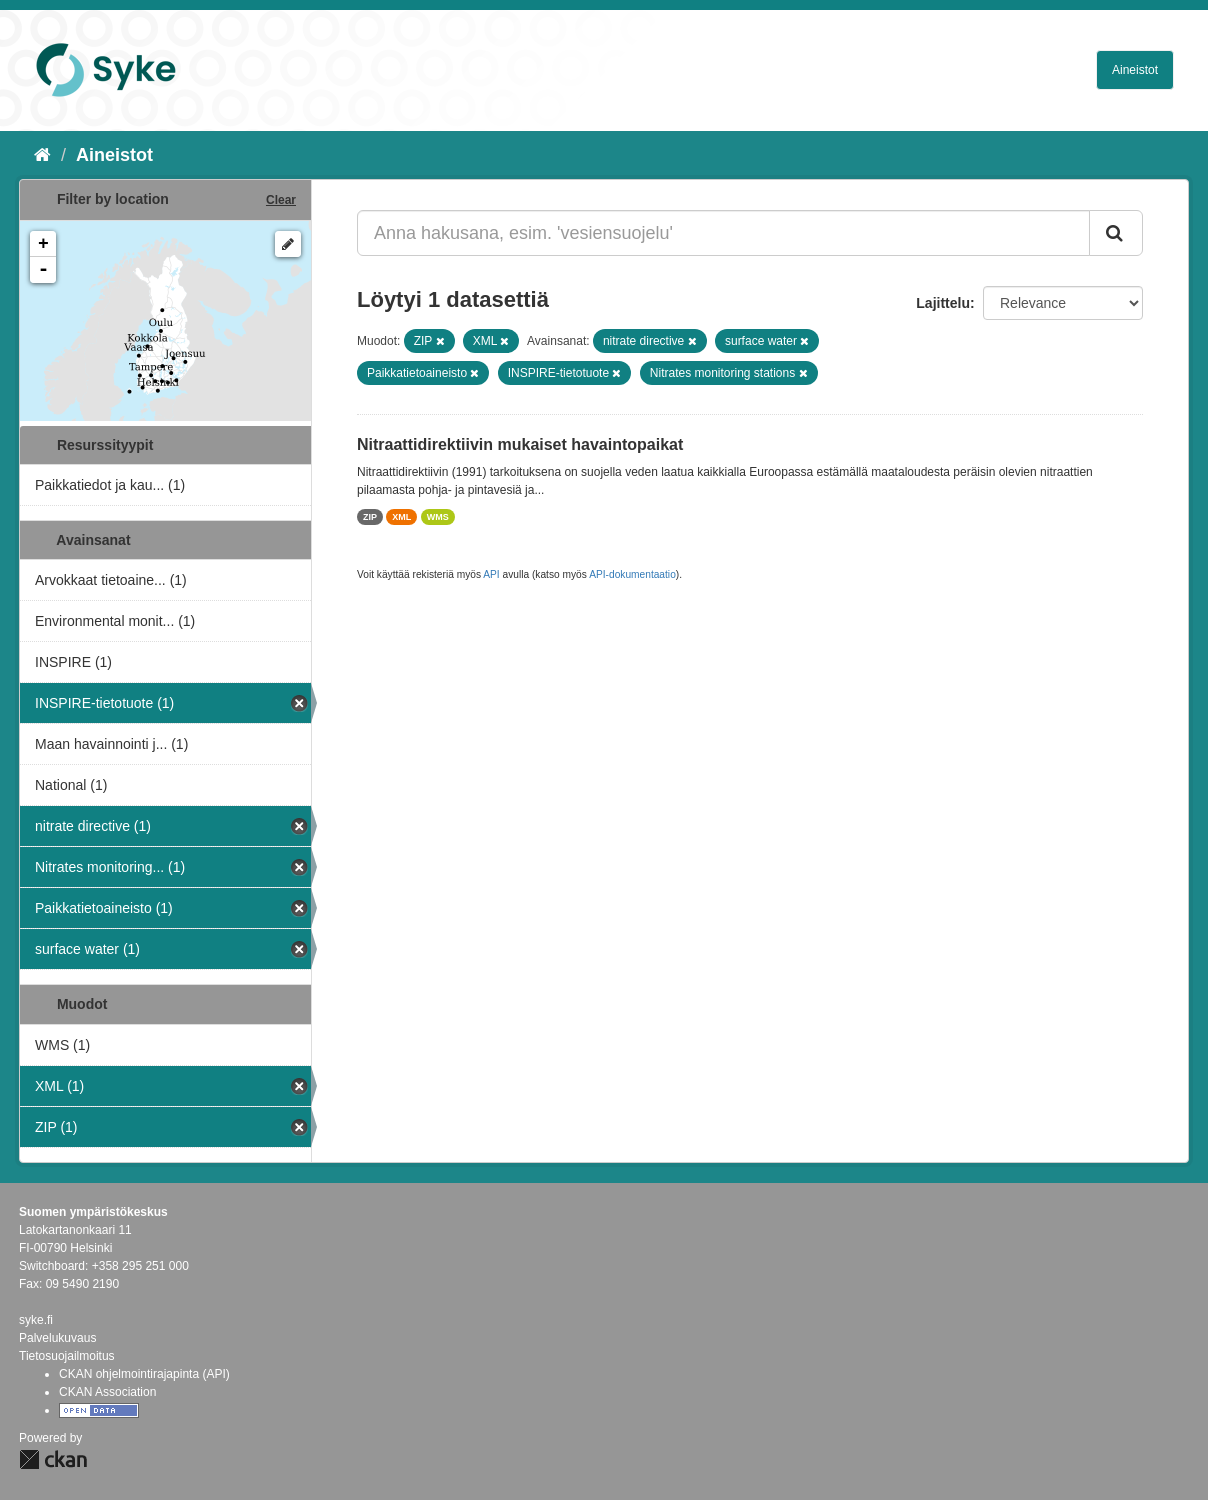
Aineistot (1135, 70)
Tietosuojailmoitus (67, 1356)
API (491, 574)
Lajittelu (943, 303)
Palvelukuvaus (57, 1338)
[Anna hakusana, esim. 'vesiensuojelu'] (723, 233)
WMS (438, 517)
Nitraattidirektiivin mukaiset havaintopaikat (520, 444)
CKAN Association (107, 1392)
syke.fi (36, 1320)
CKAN (53, 1459)
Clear (281, 200)
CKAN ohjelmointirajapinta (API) (144, 1374)
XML (401, 517)
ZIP (370, 517)
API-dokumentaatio (632, 574)
